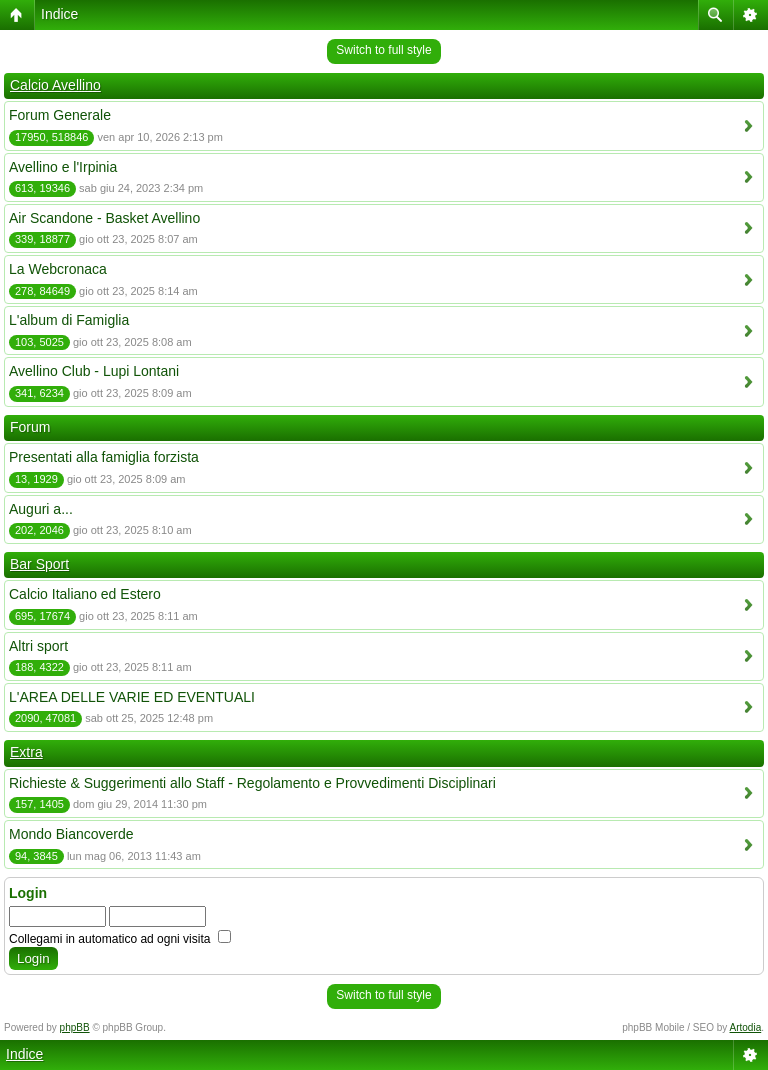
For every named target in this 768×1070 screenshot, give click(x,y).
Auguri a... (41, 509)
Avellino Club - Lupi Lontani (94, 371)
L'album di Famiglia (69, 320)
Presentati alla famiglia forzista (104, 457)
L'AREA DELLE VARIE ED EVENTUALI (132, 697)
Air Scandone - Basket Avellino (104, 218)
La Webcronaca (58, 269)
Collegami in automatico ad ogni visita (120, 939)
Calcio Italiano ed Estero (85, 594)
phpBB (75, 1027)
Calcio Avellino (55, 85)
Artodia (746, 1027)
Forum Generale (60, 115)
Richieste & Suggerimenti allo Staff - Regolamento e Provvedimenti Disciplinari (252, 783)
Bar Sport (39, 564)
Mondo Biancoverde (71, 834)
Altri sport (38, 646)
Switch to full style (383, 50)
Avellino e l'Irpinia (63, 167)
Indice (59, 14)
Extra (26, 752)
